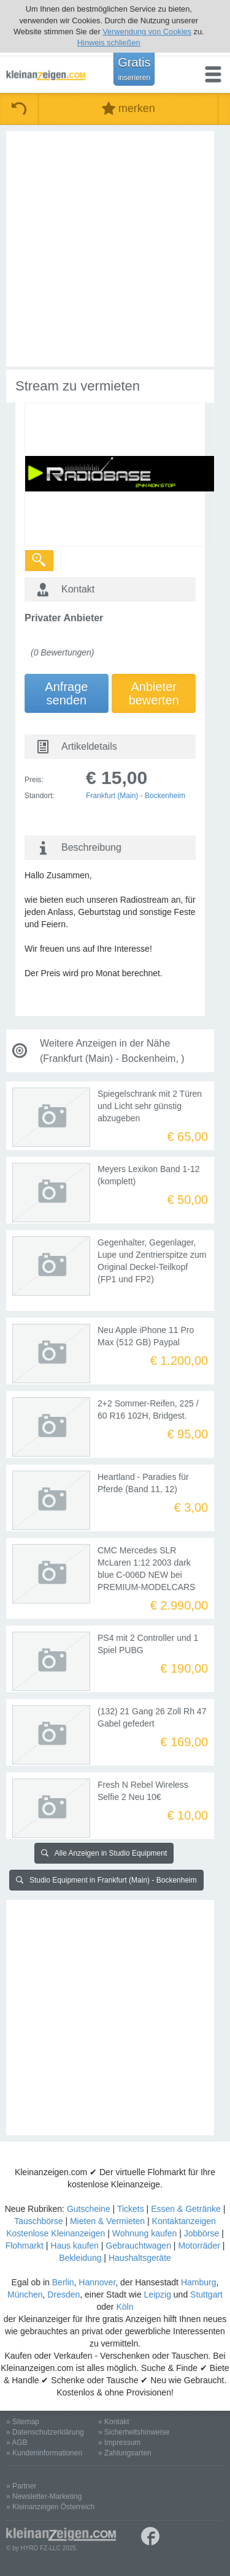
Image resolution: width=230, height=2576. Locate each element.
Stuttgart (206, 2294)
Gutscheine (88, 2209)
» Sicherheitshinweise (133, 2432)
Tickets (130, 2209)
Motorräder (199, 2245)
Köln (124, 2307)
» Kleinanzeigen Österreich (50, 2507)
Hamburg (199, 2282)
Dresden (63, 2294)
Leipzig (157, 2294)
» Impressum (119, 2442)
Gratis (134, 68)
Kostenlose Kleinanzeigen (55, 2233)
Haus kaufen (74, 2245)
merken (128, 108)
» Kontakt (113, 2421)
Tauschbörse (38, 2221)
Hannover (97, 2282)
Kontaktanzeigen (184, 2221)
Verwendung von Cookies (146, 31)
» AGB (17, 2442)
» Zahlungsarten (124, 2453)
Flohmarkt (25, 2245)
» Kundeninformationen (44, 2453)
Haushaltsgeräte (140, 2258)
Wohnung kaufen (144, 2233)
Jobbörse (202, 2233)
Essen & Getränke (186, 2209)
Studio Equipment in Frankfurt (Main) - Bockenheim (106, 1880)
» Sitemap (22, 2421)
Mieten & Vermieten (107, 2221)
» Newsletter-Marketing (44, 2496)
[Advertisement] (115, 249)
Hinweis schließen (108, 42)
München (25, 2294)
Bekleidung (80, 2258)
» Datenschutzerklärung (45, 2432)
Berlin (63, 2282)
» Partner (21, 2486)
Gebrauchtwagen (138, 2245)
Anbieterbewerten (154, 693)
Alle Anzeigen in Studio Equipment (104, 1853)
